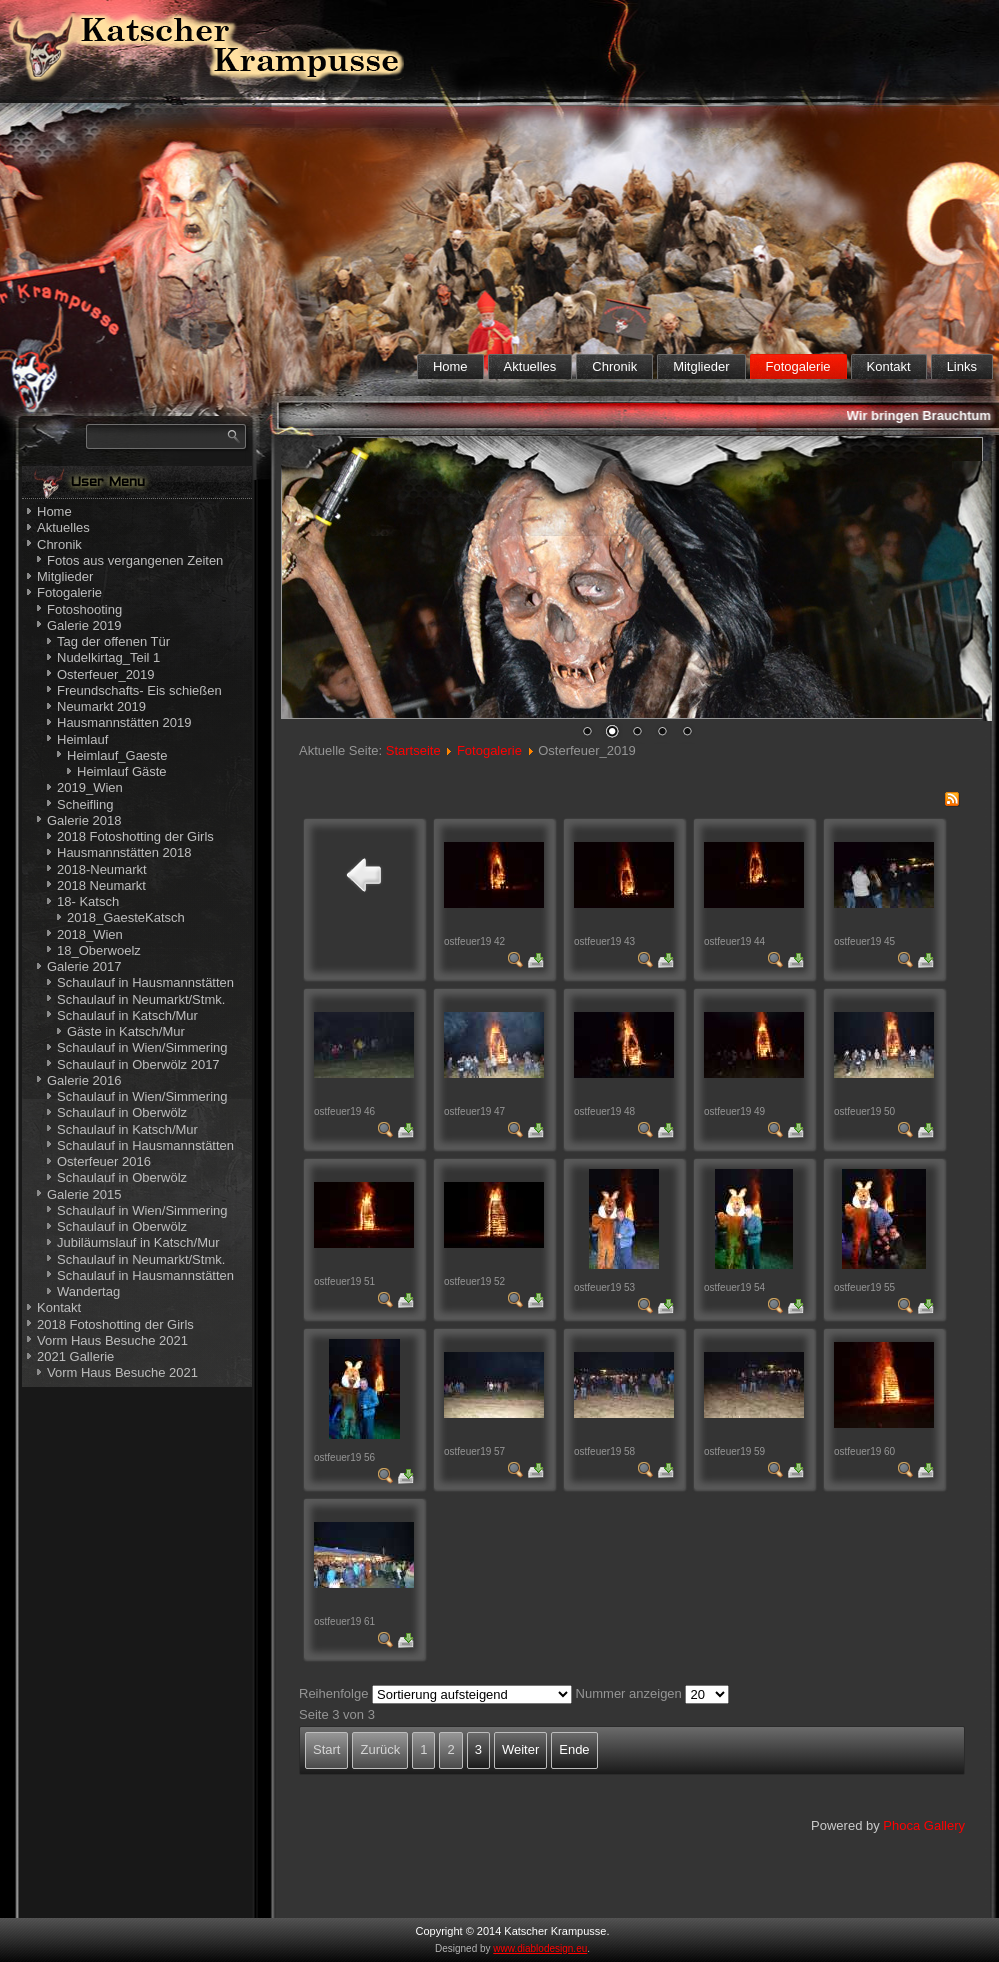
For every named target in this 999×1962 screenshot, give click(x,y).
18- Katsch (88, 901)
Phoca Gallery (924, 1825)
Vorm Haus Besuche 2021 (112, 1340)
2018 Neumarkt (101, 885)
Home (450, 366)
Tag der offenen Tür (113, 641)
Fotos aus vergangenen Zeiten (135, 560)
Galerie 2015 (84, 1194)
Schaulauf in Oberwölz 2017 (138, 1064)
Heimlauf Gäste (122, 771)
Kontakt (889, 366)
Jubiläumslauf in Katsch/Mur (138, 1242)
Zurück (380, 1749)
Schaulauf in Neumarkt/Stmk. (141, 999)
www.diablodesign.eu (540, 1948)
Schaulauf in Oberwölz (122, 1112)
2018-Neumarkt (102, 869)
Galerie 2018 (84, 820)
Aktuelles (530, 366)
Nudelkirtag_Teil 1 (108, 657)
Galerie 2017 (84, 966)
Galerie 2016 (84, 1080)
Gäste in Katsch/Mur (126, 1031)
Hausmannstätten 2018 (124, 852)
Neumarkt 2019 (101, 706)
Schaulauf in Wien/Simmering (142, 1047)
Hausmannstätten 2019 (124, 722)
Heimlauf (82, 739)
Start (326, 1749)
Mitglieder (701, 366)
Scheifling (85, 804)
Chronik (614, 366)
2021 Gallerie (75, 1356)
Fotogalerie (798, 366)
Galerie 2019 (84, 625)
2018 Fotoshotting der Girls (135, 836)
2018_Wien (90, 934)
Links (962, 366)
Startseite (413, 750)
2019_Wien (90, 787)
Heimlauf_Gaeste (117, 755)
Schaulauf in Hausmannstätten (145, 982)
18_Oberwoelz (99, 950)
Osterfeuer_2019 (106, 674)
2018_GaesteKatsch (126, 917)
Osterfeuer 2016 (104, 1161)
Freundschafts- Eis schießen (139, 690)
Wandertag (88, 1291)
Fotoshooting (84, 609)
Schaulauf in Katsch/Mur (127, 1015)
